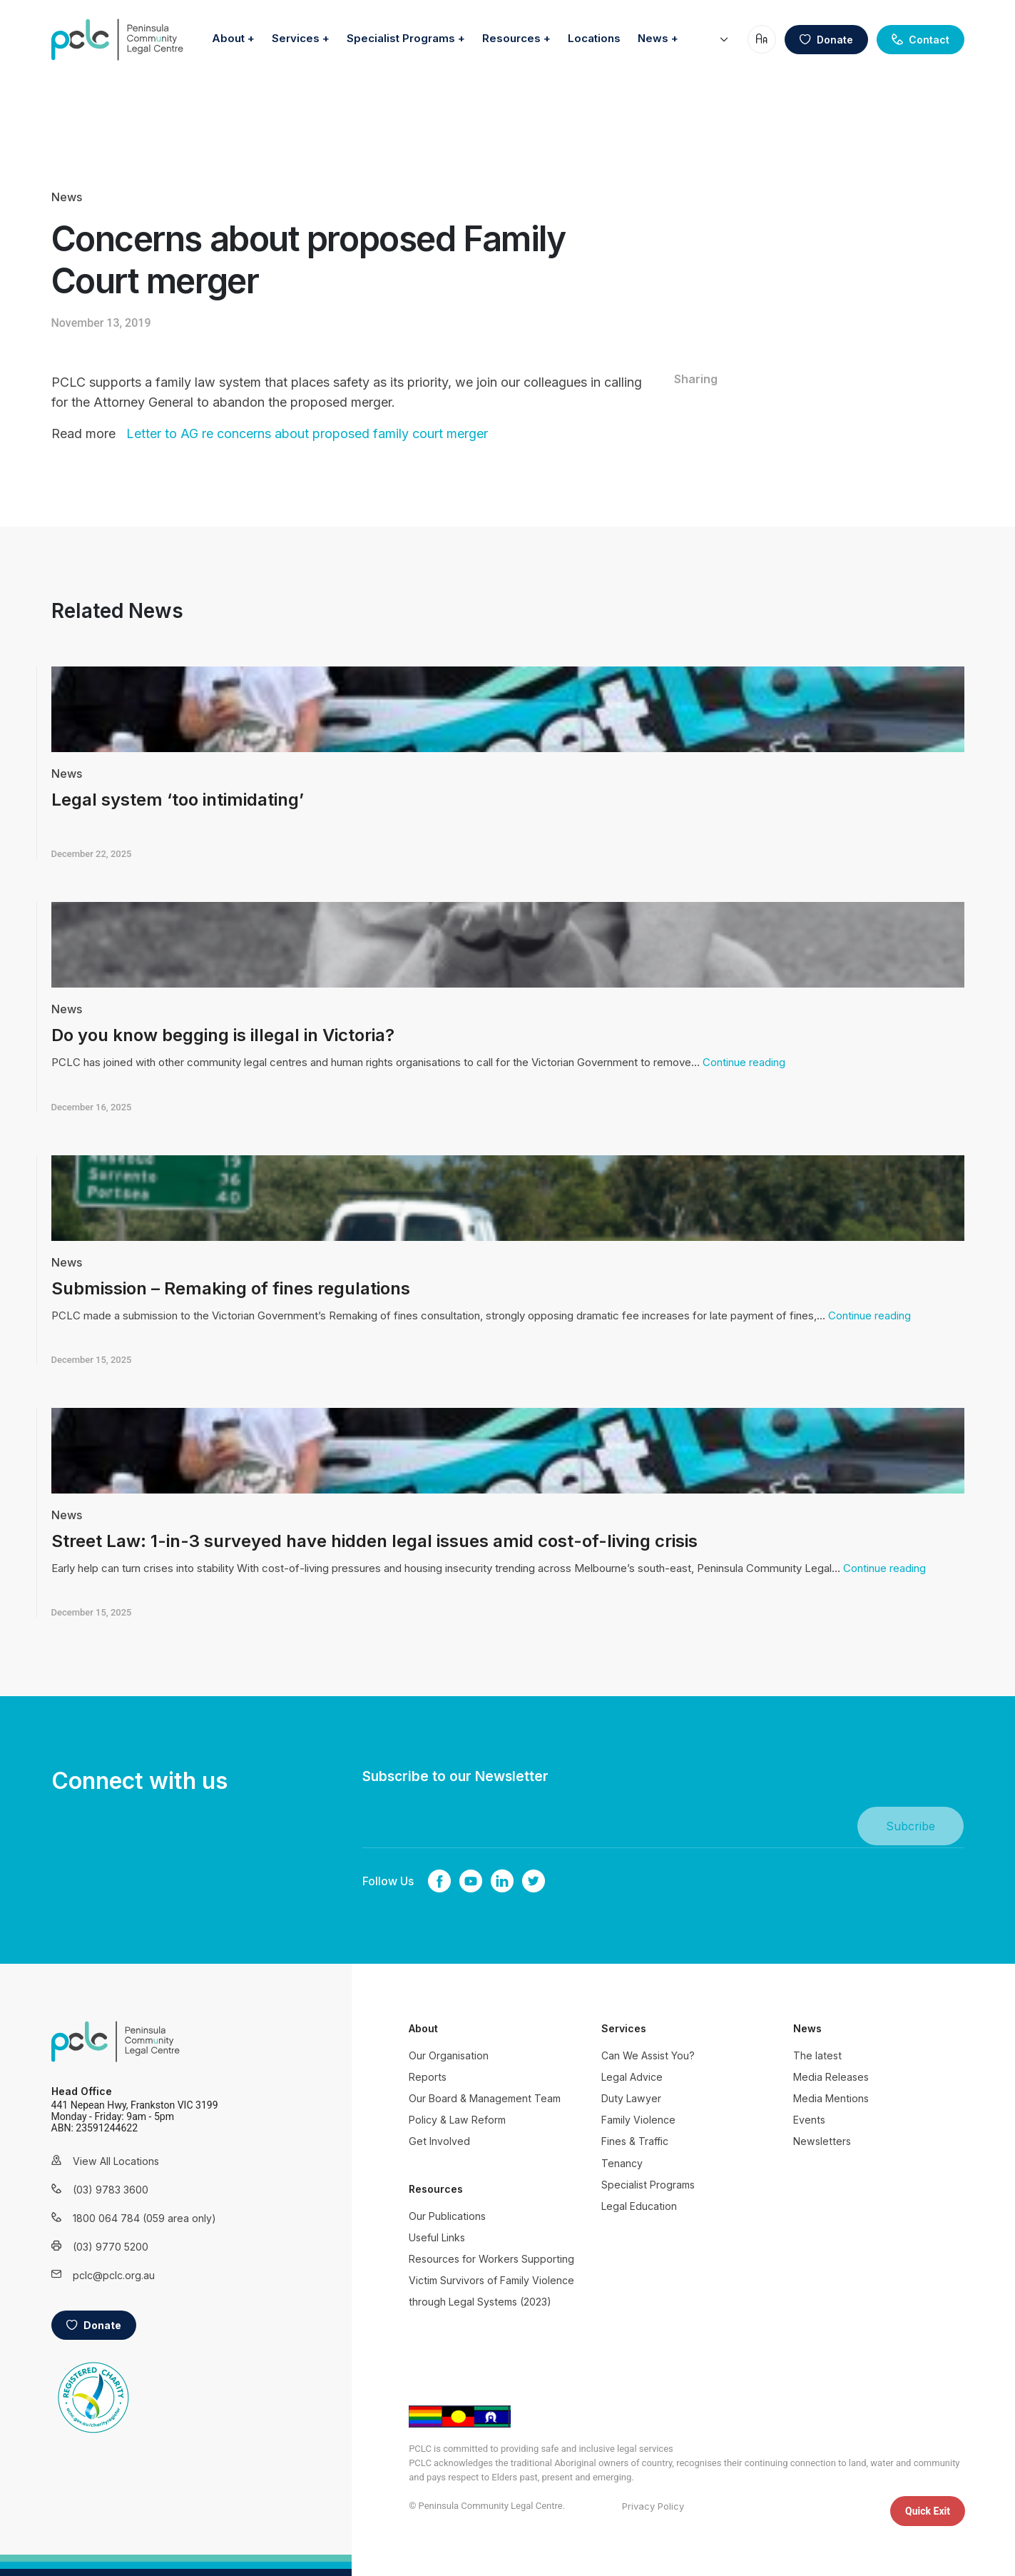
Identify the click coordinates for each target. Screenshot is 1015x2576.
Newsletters (822, 2141)
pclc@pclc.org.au (114, 2275)
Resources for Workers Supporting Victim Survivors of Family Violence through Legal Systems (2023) (491, 2280)
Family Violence (638, 2120)
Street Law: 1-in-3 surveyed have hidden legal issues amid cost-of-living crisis (374, 1541)
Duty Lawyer (631, 2098)
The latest (817, 2055)
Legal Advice (632, 2077)
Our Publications (447, 2216)
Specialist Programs (503, 34)
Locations (696, 34)
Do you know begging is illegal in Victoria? (222, 1035)
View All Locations (116, 2161)
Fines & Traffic (634, 2141)
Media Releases (831, 2077)
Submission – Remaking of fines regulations (230, 1288)
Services (398, 34)
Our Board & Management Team (485, 2098)
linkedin (502, 1881)
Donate (826, 53)
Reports (428, 2077)
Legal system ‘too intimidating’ (177, 799)
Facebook (439, 1881)
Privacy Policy (653, 2506)
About (330, 34)
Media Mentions (831, 2098)
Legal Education (639, 2206)
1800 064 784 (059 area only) (126, 2218)
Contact (920, 53)
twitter (533, 1881)
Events (809, 2120)
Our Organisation (449, 2055)
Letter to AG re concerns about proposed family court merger (307, 433)
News (697, 60)
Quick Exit (927, 2511)
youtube (470, 1881)
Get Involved (439, 2141)
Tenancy (622, 2163)
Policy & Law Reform (457, 2120)
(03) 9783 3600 (110, 2190)
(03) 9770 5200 (110, 2247)
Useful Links (437, 2237)
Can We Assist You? (648, 2055)
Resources (613, 34)
